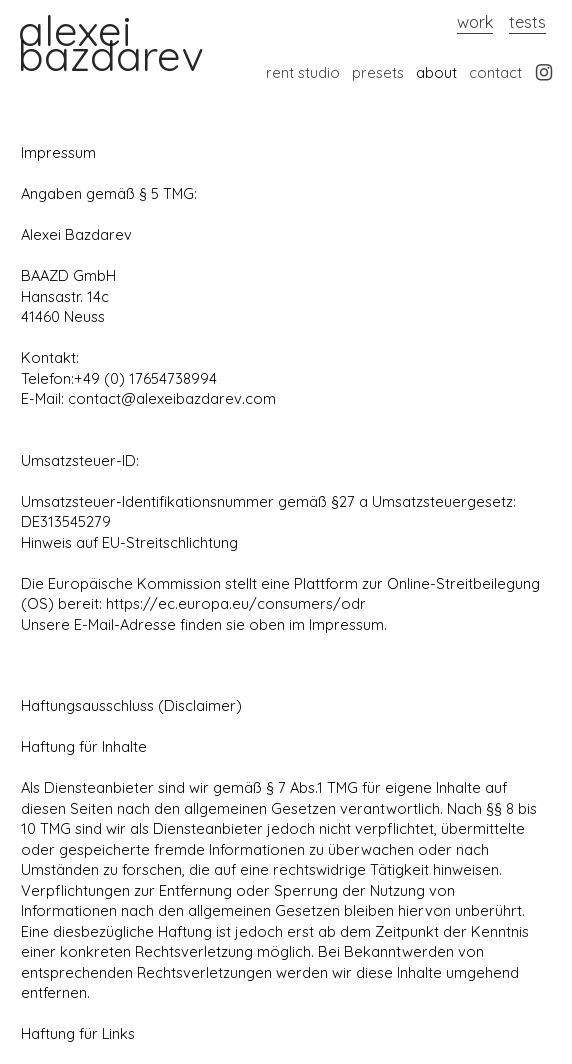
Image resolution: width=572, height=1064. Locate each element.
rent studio (303, 72)
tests (527, 22)
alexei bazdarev (110, 43)
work (475, 22)
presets (378, 72)
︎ (544, 72)
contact (495, 72)
